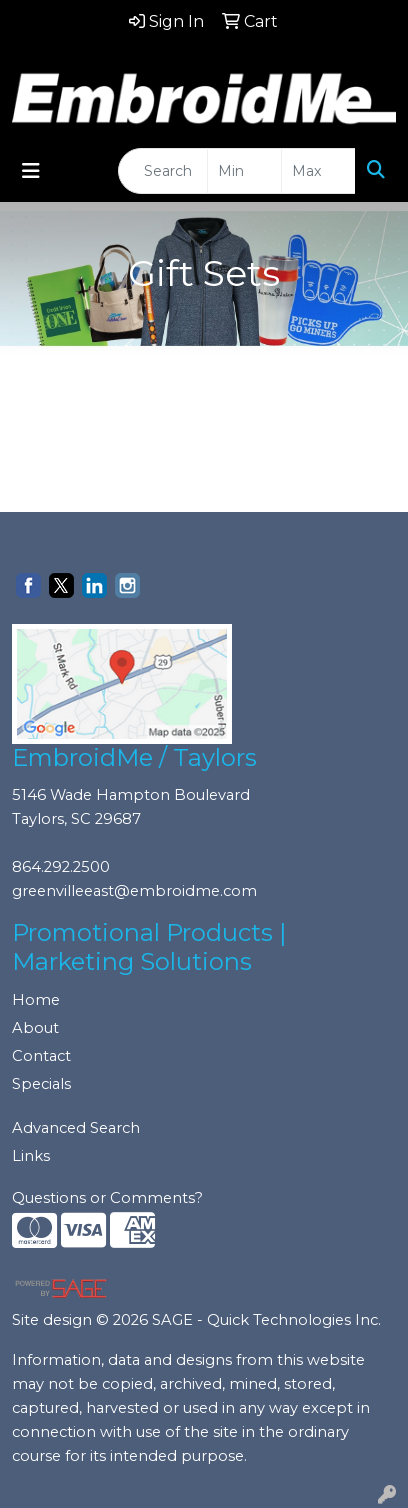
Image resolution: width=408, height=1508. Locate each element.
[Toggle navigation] (31, 171)
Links (31, 1156)
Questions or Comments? (107, 1198)
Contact (41, 1056)
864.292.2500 (61, 867)
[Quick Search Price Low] (244, 171)
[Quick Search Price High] (318, 171)
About (35, 1028)
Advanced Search (76, 1128)
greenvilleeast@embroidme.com (134, 891)
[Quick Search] (163, 171)
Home (36, 1000)
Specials (41, 1084)
